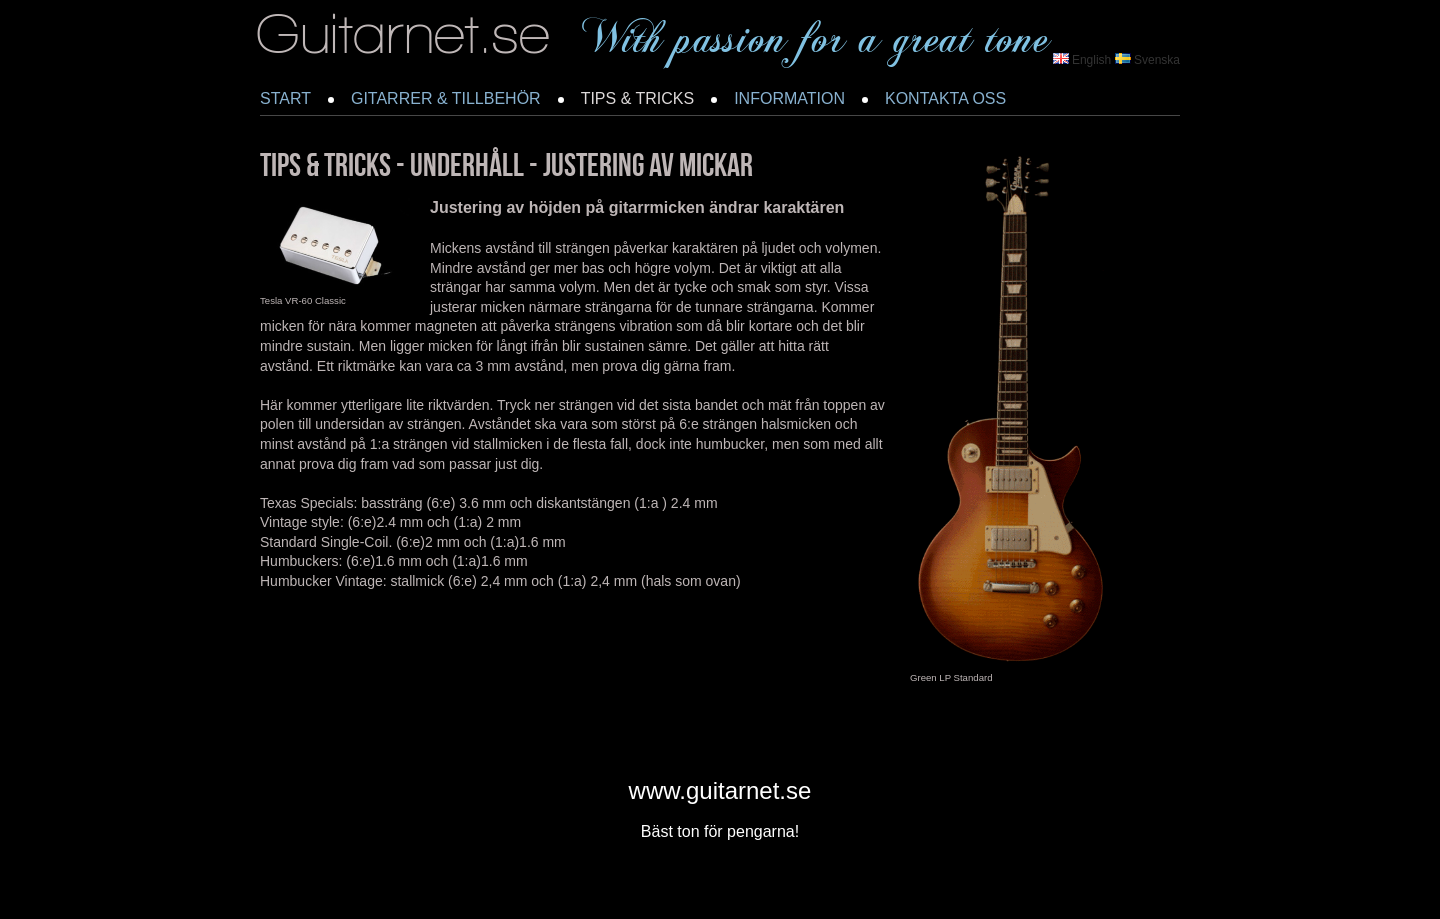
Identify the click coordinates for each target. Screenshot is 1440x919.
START (285, 98)
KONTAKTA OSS (945, 98)
